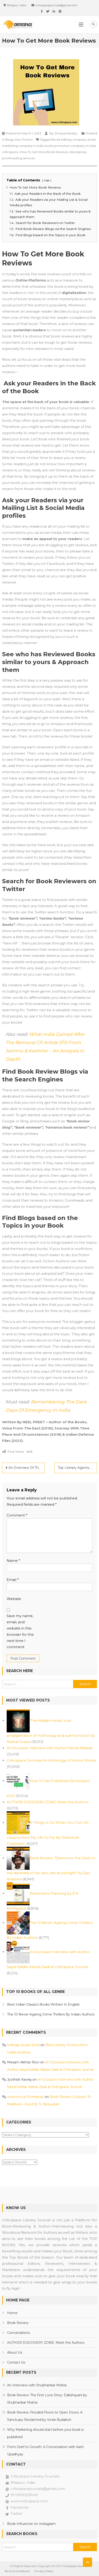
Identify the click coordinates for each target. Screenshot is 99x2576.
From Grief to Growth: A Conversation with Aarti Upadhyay (45, 2450)
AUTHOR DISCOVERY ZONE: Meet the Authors (47, 1802)
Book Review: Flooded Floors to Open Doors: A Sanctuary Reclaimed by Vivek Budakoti (44, 2416)
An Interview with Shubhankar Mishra (37, 2385)
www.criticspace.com (29, 2501)
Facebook (19, 2507)
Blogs (9, 139)
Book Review (17, 2323)
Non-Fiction (24, 139)
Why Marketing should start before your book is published (45, 2433)
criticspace (10, 152)
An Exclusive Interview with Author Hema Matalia (49, 1748)
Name (13, 1560)
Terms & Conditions (17, 2571)
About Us (14, 2352)
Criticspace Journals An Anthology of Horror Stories (51, 1760)
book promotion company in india (70, 146)
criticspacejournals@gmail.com (38, 2488)
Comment (17, 1515)
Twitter (17, 2513)
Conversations (18, 2333)
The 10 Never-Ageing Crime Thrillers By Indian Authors (50, 2014)
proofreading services (18, 158)
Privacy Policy (43, 2571)
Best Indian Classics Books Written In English (43, 2004)
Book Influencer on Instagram (31, 2524)
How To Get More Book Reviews (44, 152)
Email (13, 1579)
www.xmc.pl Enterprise (25, 2097)
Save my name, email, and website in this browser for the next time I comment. (20, 1631)
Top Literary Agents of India (77, 1468)
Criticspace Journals (75, 2566)
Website (14, 1599)
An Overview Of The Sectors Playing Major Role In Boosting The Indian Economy (26, 1468)
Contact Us (16, 2362)
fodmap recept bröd (23, 2045)
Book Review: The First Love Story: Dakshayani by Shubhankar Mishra (47, 2399)
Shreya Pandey (65, 133)
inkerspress (77, 152)
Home (12, 2313)
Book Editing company (69, 139)
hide (46, 180)
